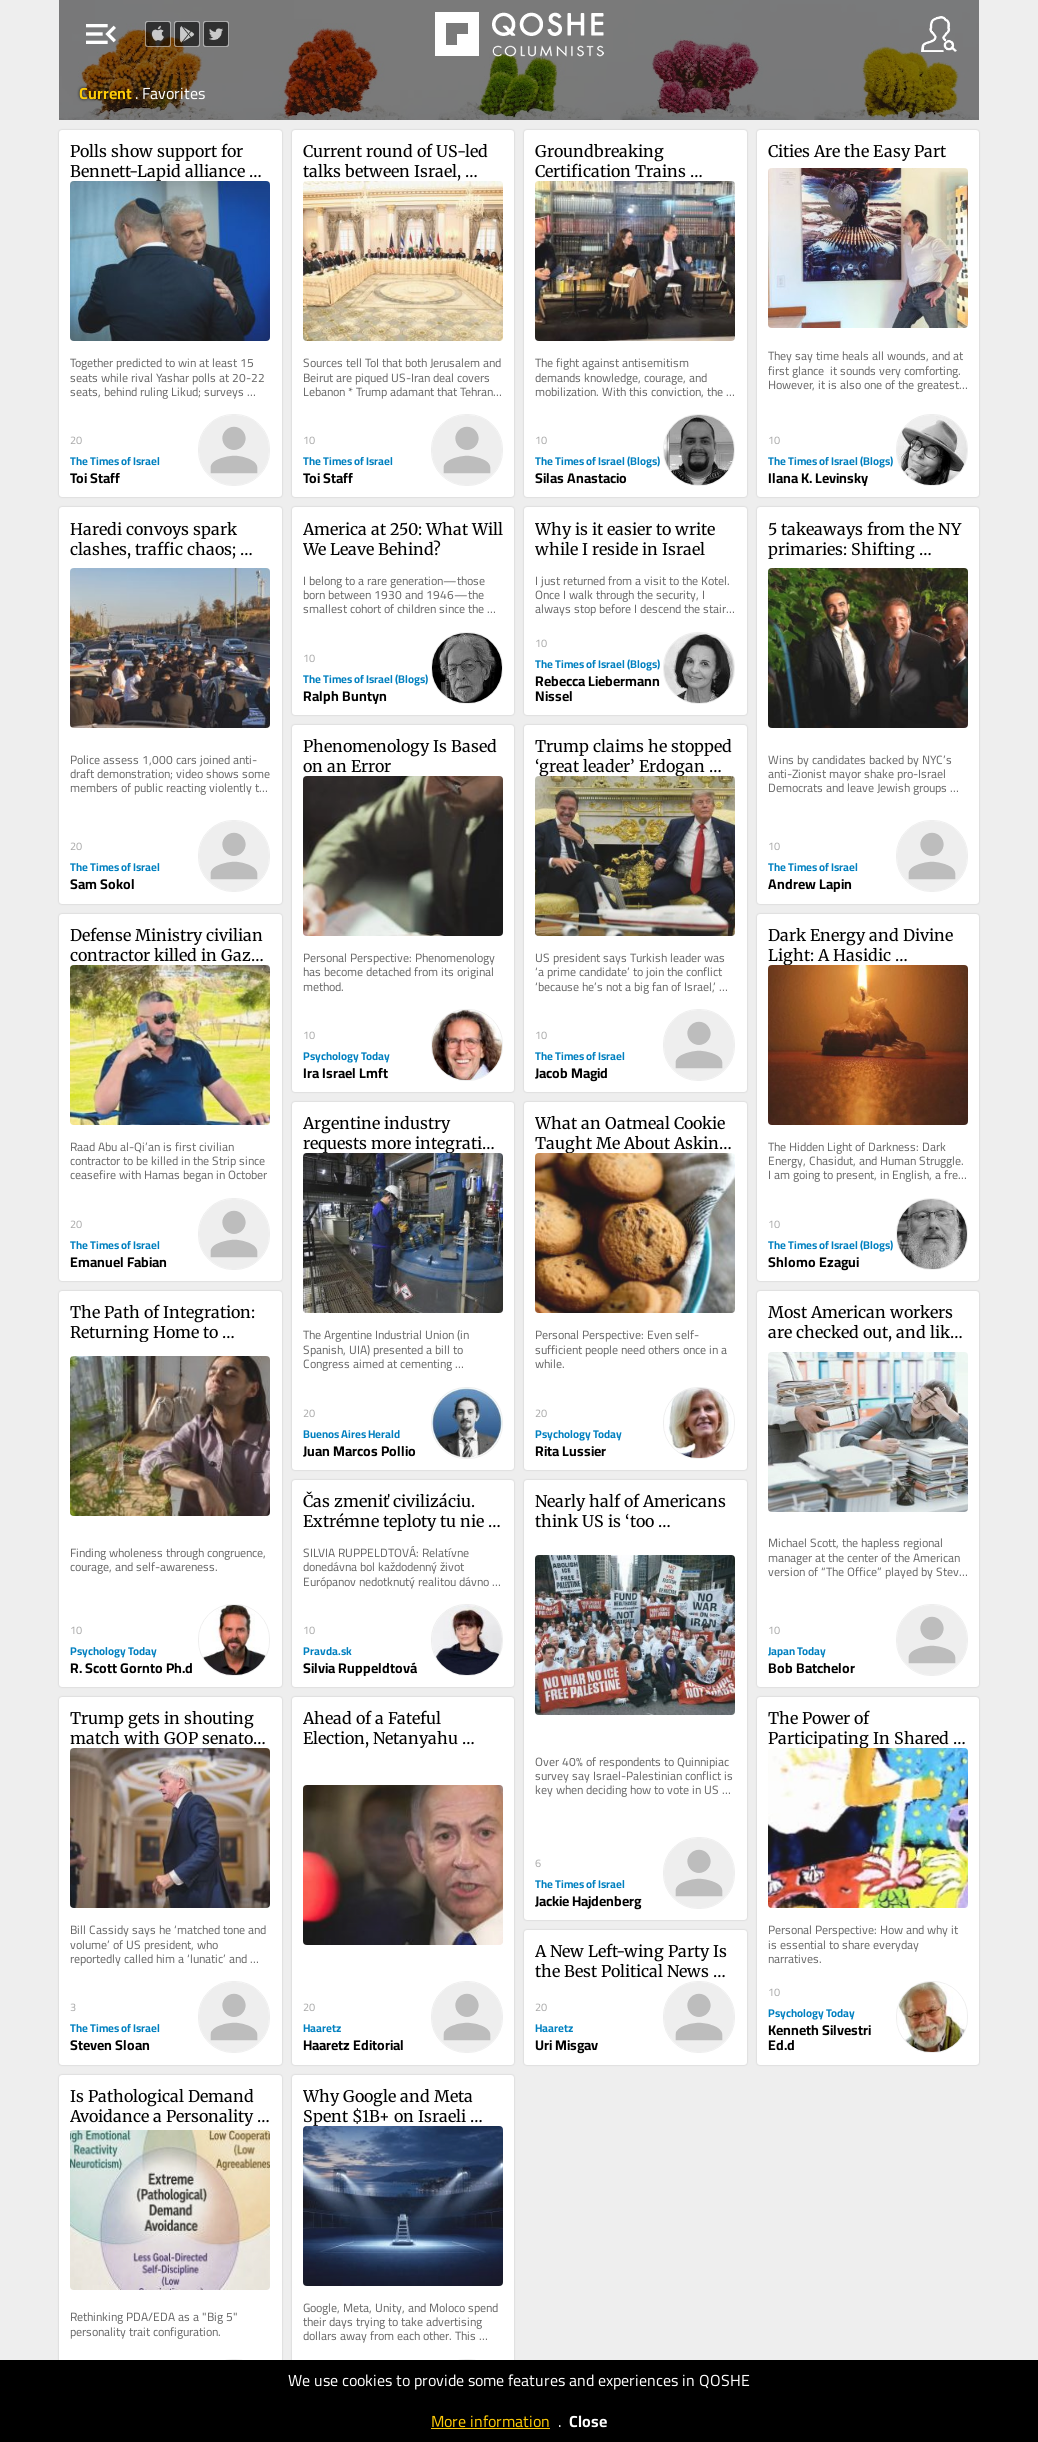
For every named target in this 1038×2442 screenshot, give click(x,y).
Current (107, 93)
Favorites (173, 93)
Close (588, 2421)
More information (490, 2421)
